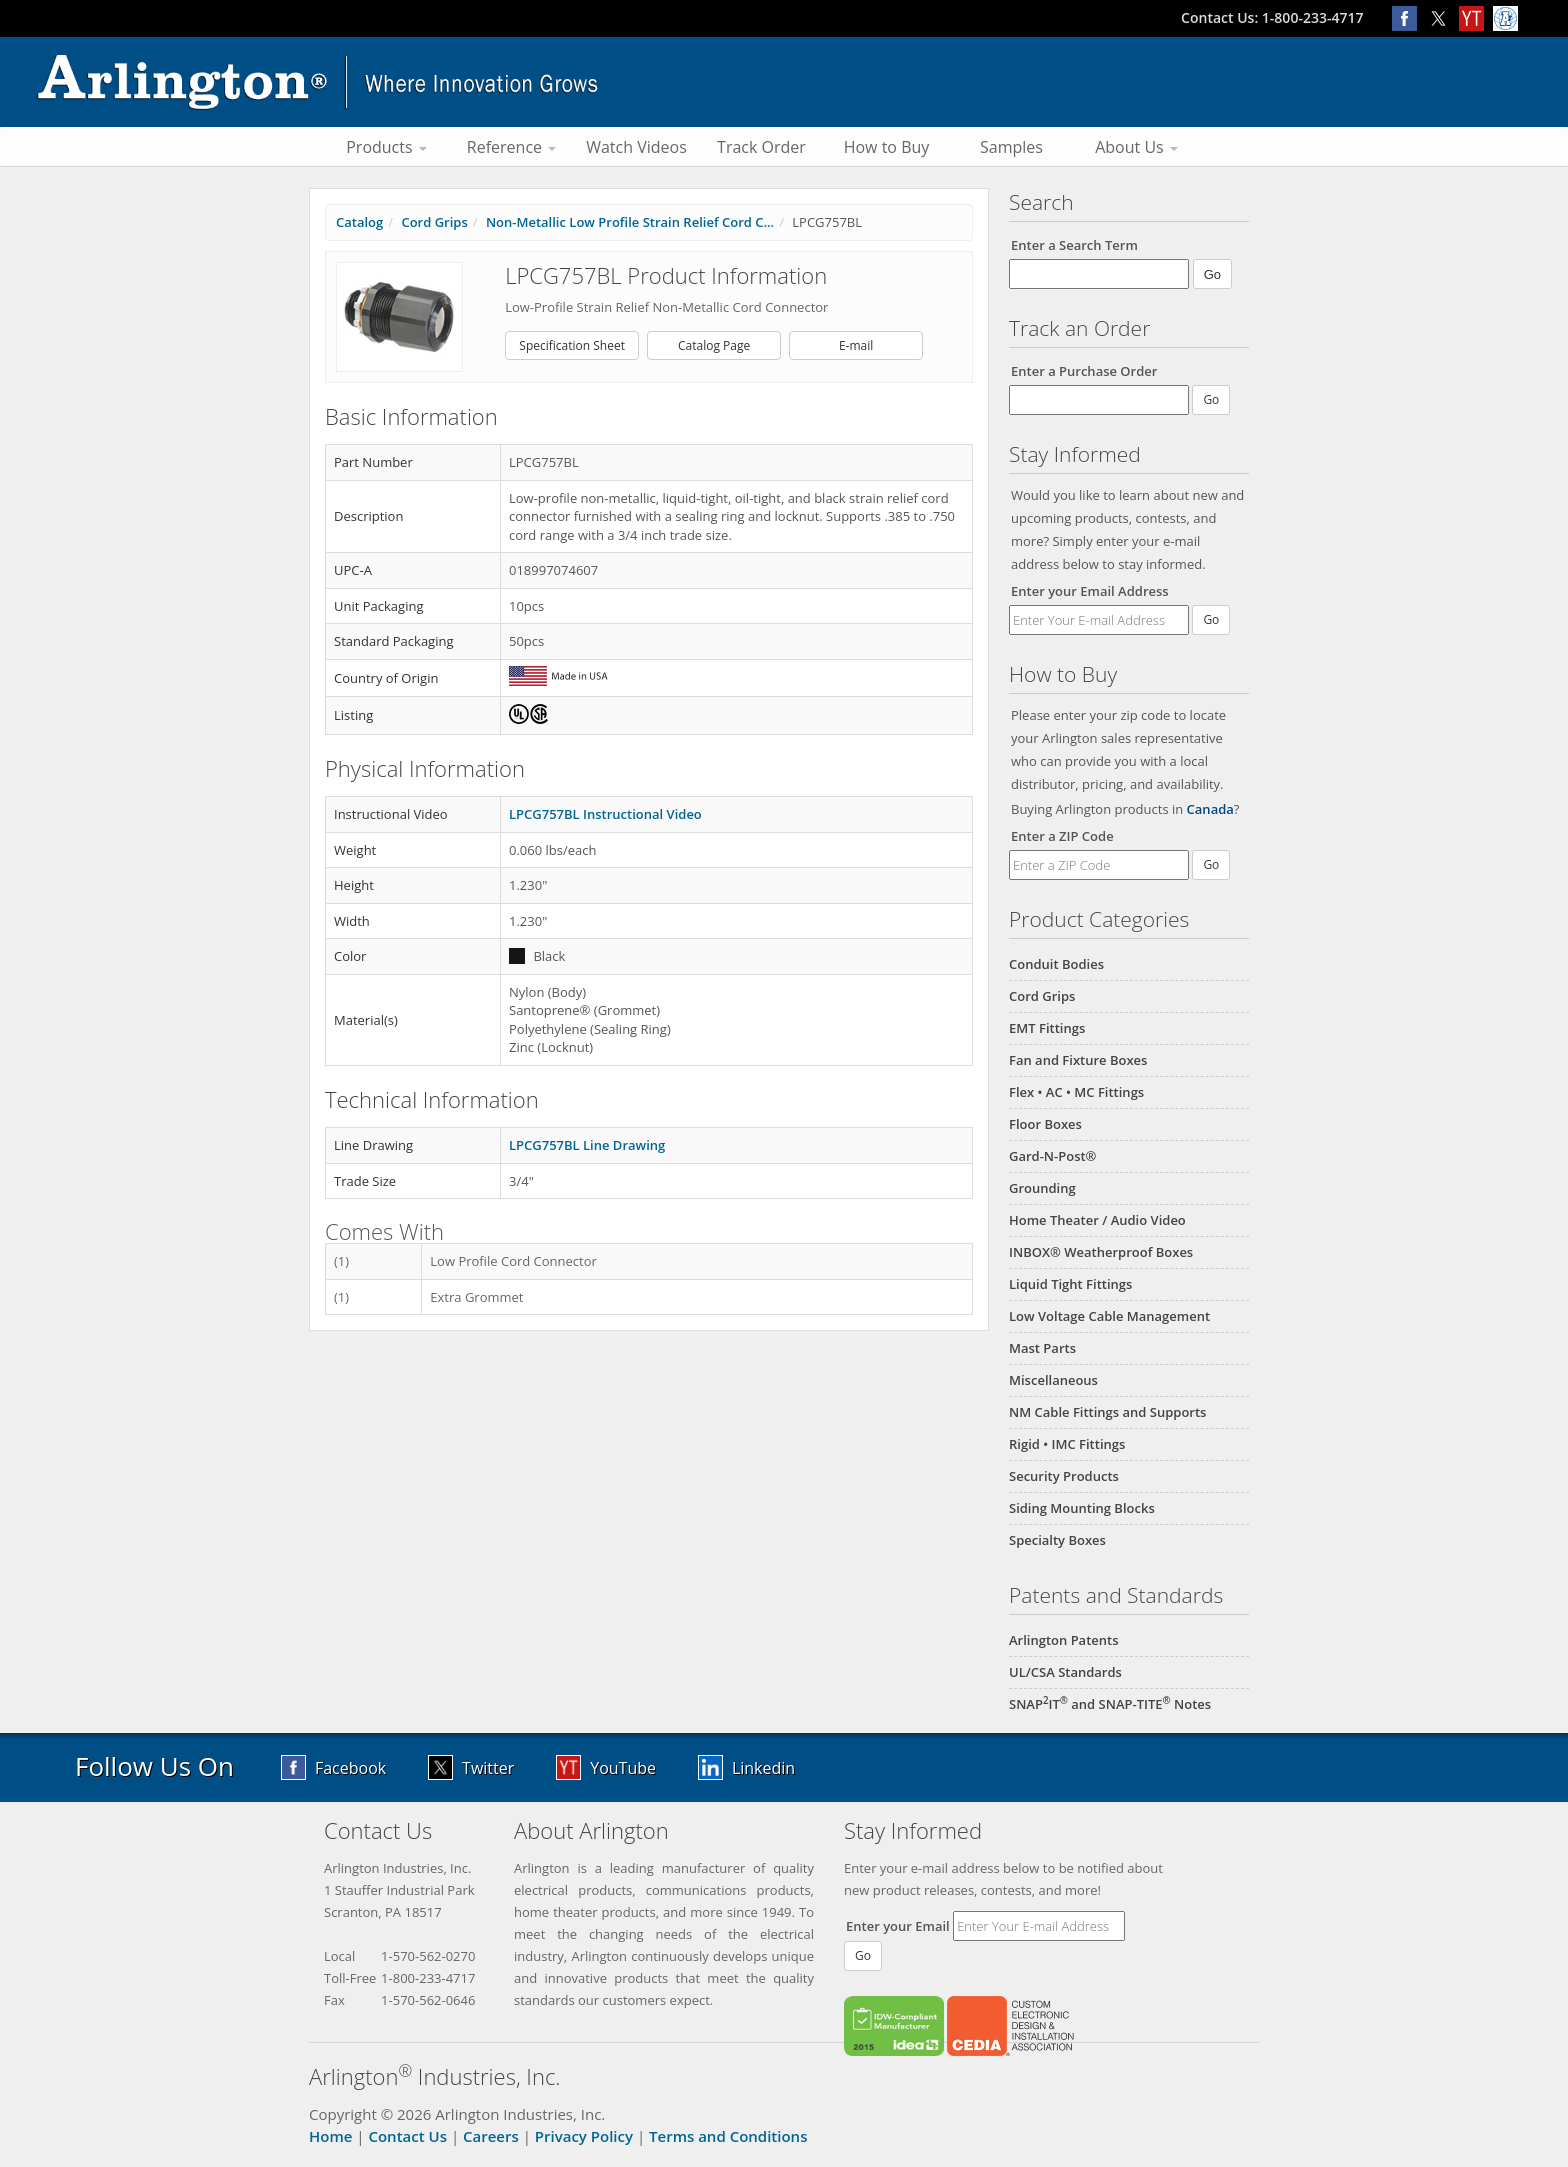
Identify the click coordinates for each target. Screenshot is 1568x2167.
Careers (491, 2136)
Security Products (1064, 1476)
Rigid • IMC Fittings (1067, 1444)
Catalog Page (714, 345)
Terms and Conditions (728, 2136)
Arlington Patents (1064, 1640)
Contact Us (407, 2136)
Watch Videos (636, 147)
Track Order (761, 147)
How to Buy (887, 147)
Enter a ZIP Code (1062, 836)
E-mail (856, 345)
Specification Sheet (572, 345)
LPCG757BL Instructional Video (605, 814)
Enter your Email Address (1090, 591)
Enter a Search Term (1074, 245)
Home (330, 2136)
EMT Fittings (1047, 1028)
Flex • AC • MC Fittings (1076, 1092)
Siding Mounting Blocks (1082, 1508)
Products (386, 147)
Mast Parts (1042, 1348)
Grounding (1042, 1188)
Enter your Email (898, 1926)
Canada (1210, 809)
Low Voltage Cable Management (1109, 1316)
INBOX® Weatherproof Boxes (1101, 1252)
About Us (1136, 147)
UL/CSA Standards (1065, 1672)
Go (1211, 619)
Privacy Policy (584, 2136)
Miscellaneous (1053, 1380)
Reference (511, 147)
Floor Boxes (1045, 1124)
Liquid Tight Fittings (1070, 1284)
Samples (1011, 147)
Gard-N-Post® (1052, 1156)
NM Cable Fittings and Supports (1107, 1412)
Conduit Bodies (1056, 964)
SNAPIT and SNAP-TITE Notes (1110, 1704)
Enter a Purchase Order (1084, 371)
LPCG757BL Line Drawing (587, 1145)
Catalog (359, 222)
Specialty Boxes (1057, 1540)
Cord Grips (1042, 996)
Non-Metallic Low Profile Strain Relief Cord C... (630, 222)
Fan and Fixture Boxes (1078, 1060)
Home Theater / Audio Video (1097, 1220)
